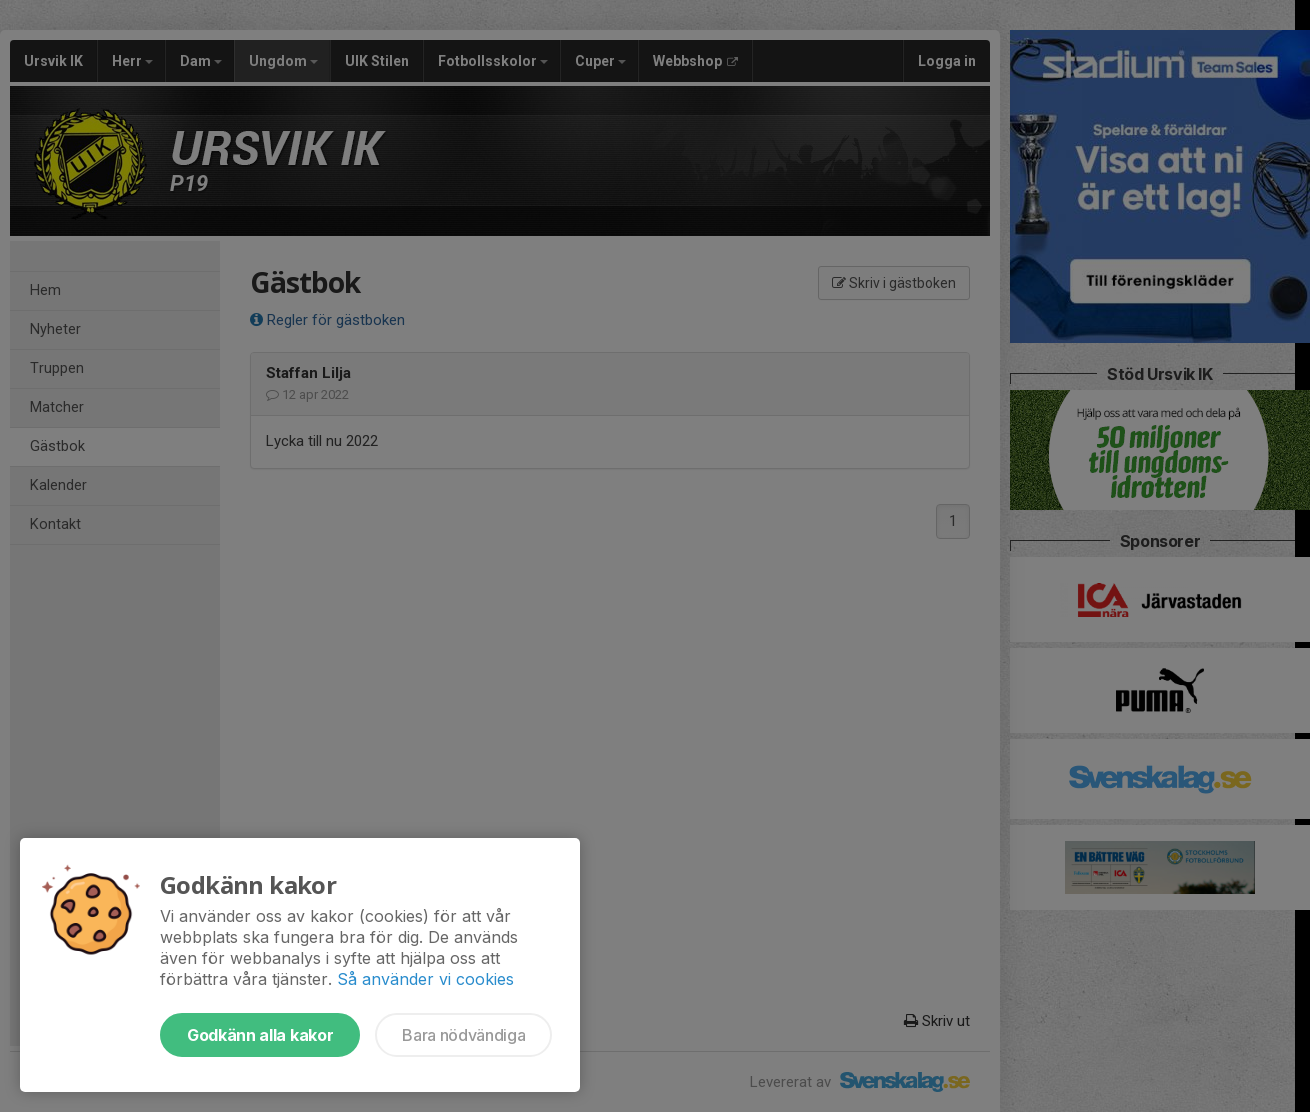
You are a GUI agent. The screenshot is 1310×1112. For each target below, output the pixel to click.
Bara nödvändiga (463, 1035)
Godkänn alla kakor (260, 1035)
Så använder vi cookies (425, 979)
